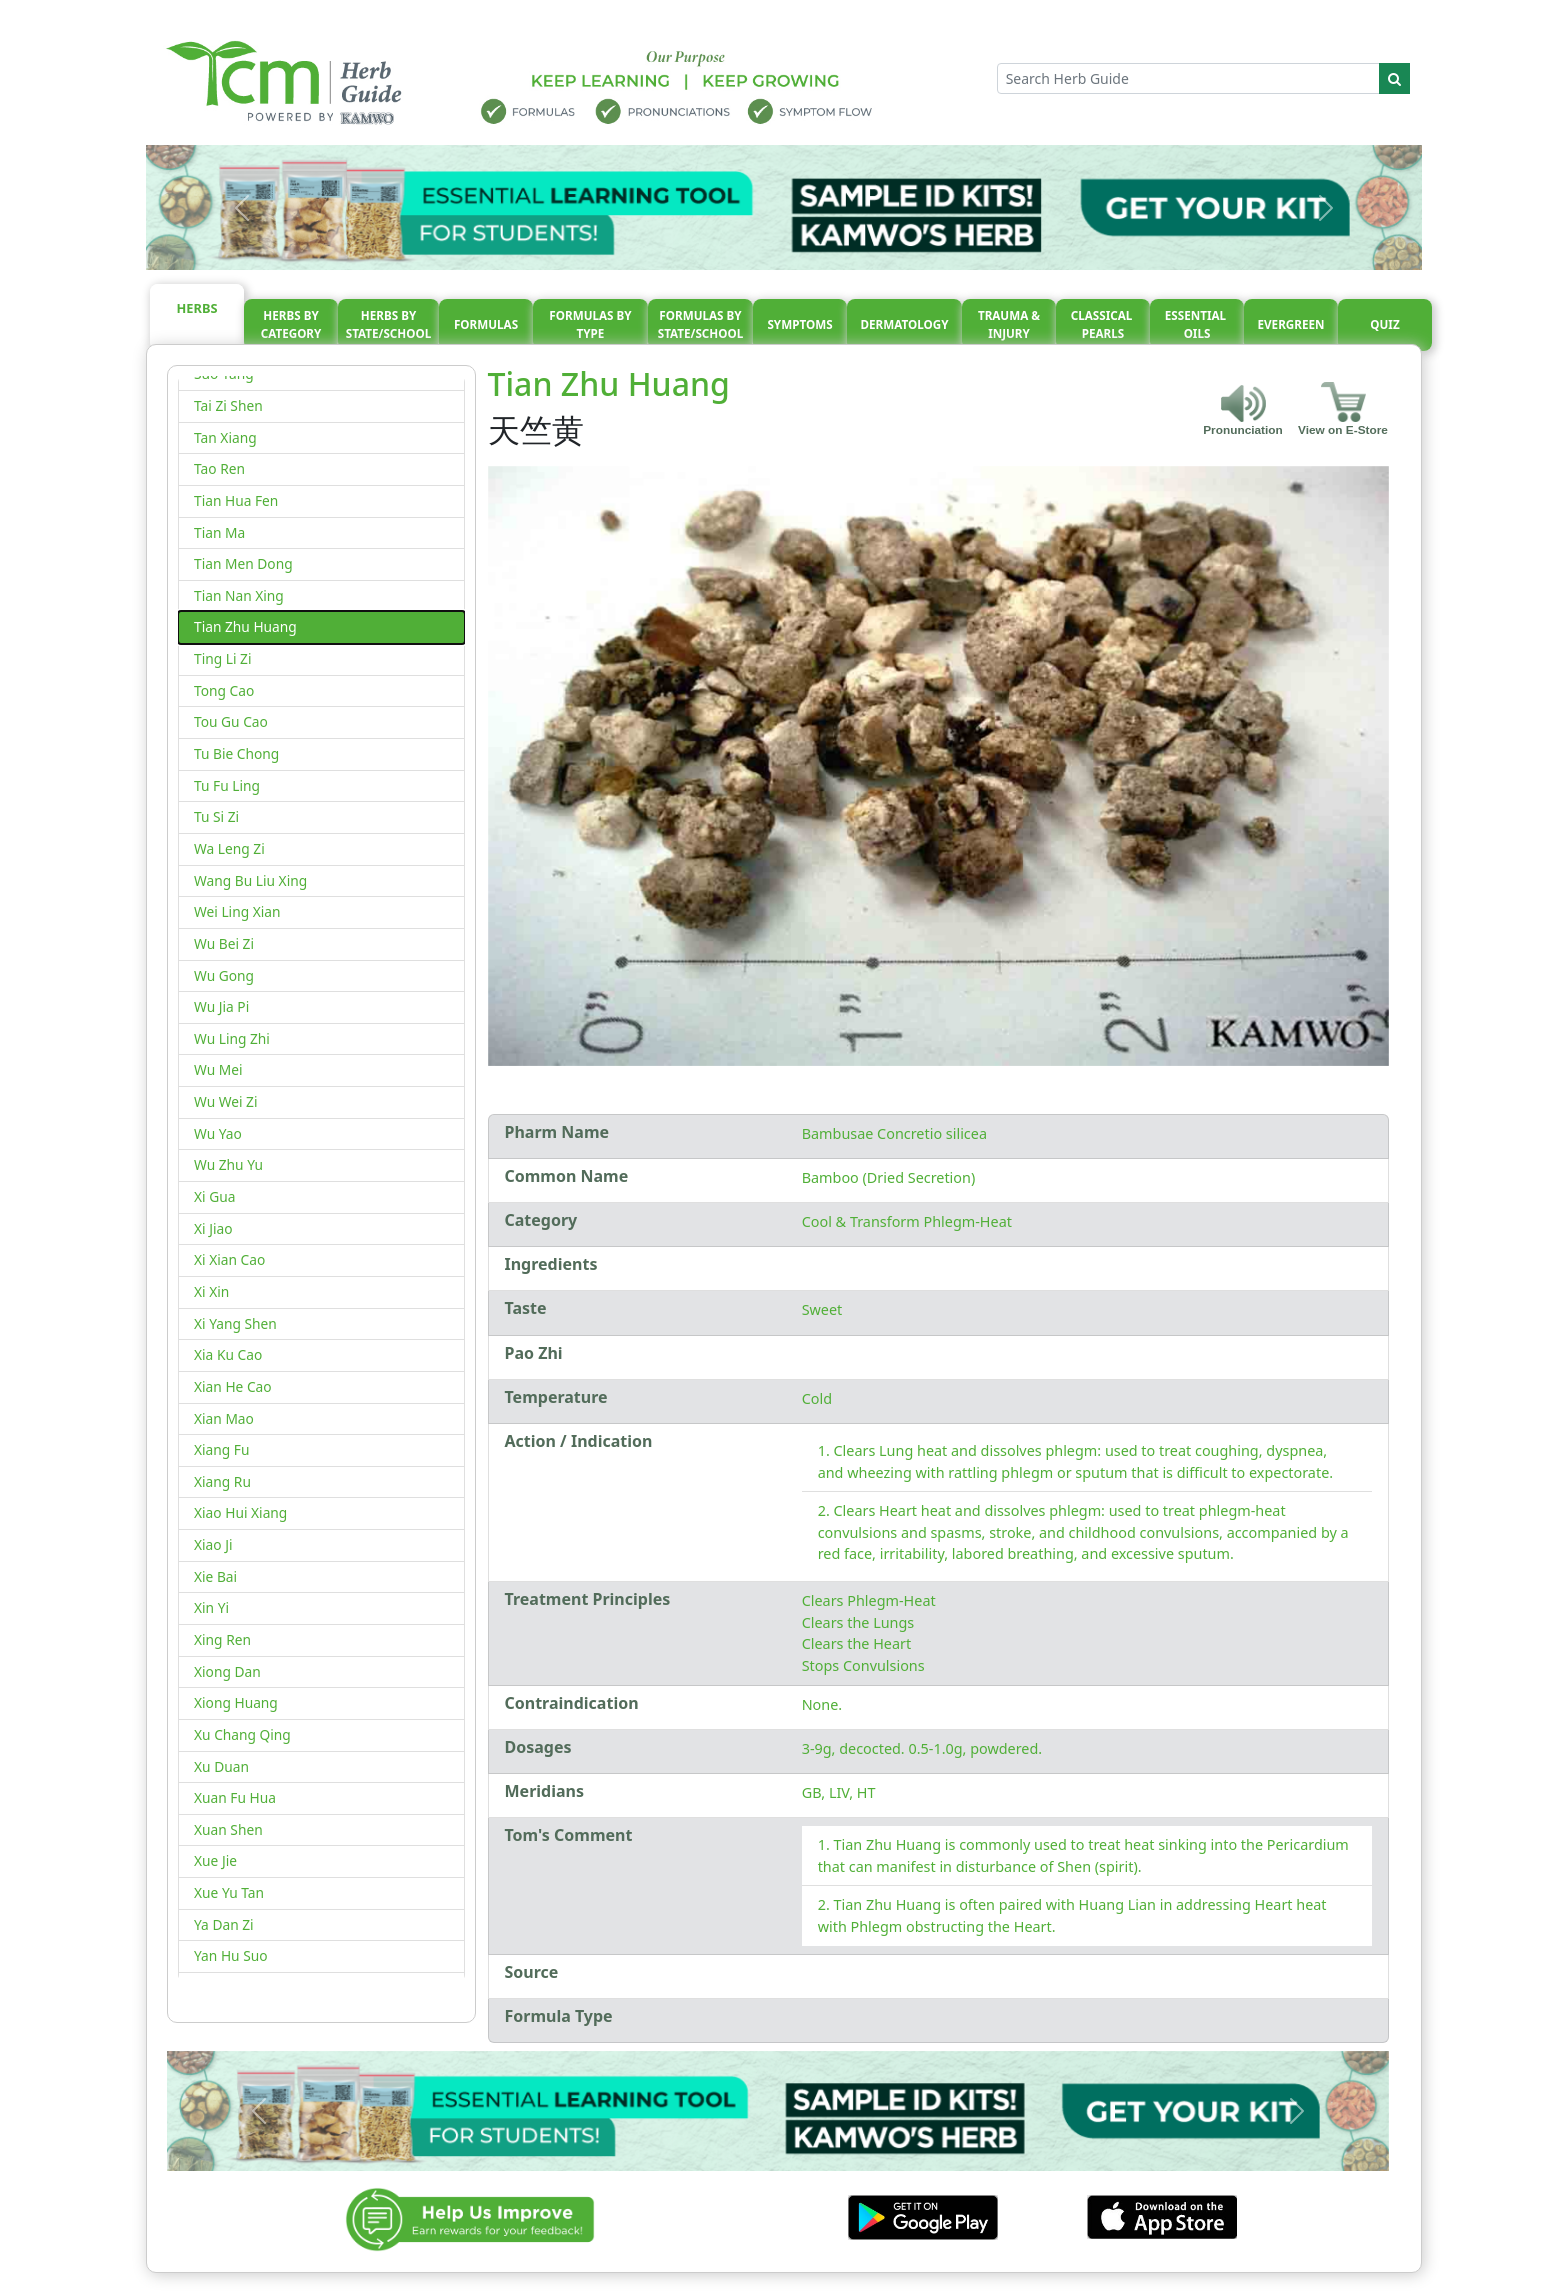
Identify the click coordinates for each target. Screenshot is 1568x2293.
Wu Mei (218, 1069)
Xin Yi (211, 1607)
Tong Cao (224, 690)
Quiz (1384, 324)
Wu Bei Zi (224, 943)
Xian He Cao (233, 1386)
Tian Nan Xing (239, 595)
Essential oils (1197, 324)
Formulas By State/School (701, 324)
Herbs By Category (291, 324)
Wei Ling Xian (237, 911)
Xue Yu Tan (229, 1892)
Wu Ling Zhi (232, 1038)
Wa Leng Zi (229, 848)
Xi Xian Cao (229, 1259)
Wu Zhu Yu (228, 1164)
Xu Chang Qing (242, 1734)
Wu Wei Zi (226, 1101)
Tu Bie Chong (236, 753)
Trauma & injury (1009, 324)
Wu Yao (218, 1133)
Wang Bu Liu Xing (250, 880)
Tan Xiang (225, 437)
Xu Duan (221, 1766)
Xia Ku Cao (228, 1354)
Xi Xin (211, 1291)
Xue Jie (215, 1860)
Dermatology (904, 324)
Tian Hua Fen (236, 500)
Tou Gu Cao (231, 721)
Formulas (486, 324)
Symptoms (799, 324)
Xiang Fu (221, 1449)
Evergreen (1291, 324)
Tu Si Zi (216, 816)
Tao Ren (219, 468)
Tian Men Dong (243, 563)
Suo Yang (224, 373)
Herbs (197, 308)
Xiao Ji (213, 1544)
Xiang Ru (222, 1481)
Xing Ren (222, 1639)
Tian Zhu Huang (245, 626)
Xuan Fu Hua (235, 1797)
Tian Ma (219, 532)
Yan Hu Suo (231, 1955)
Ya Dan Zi (224, 1924)
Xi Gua (214, 1196)
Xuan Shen (228, 1829)
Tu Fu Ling (227, 785)
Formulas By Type (590, 324)
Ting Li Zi (222, 658)
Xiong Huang (236, 1702)
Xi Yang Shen (235, 1323)
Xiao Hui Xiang (240, 1512)
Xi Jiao (213, 1228)
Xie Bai (215, 1576)
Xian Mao (224, 1418)
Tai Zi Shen (228, 405)
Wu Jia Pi (221, 1006)
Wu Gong (224, 975)
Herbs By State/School (389, 324)
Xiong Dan (227, 1671)
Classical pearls (1103, 324)
